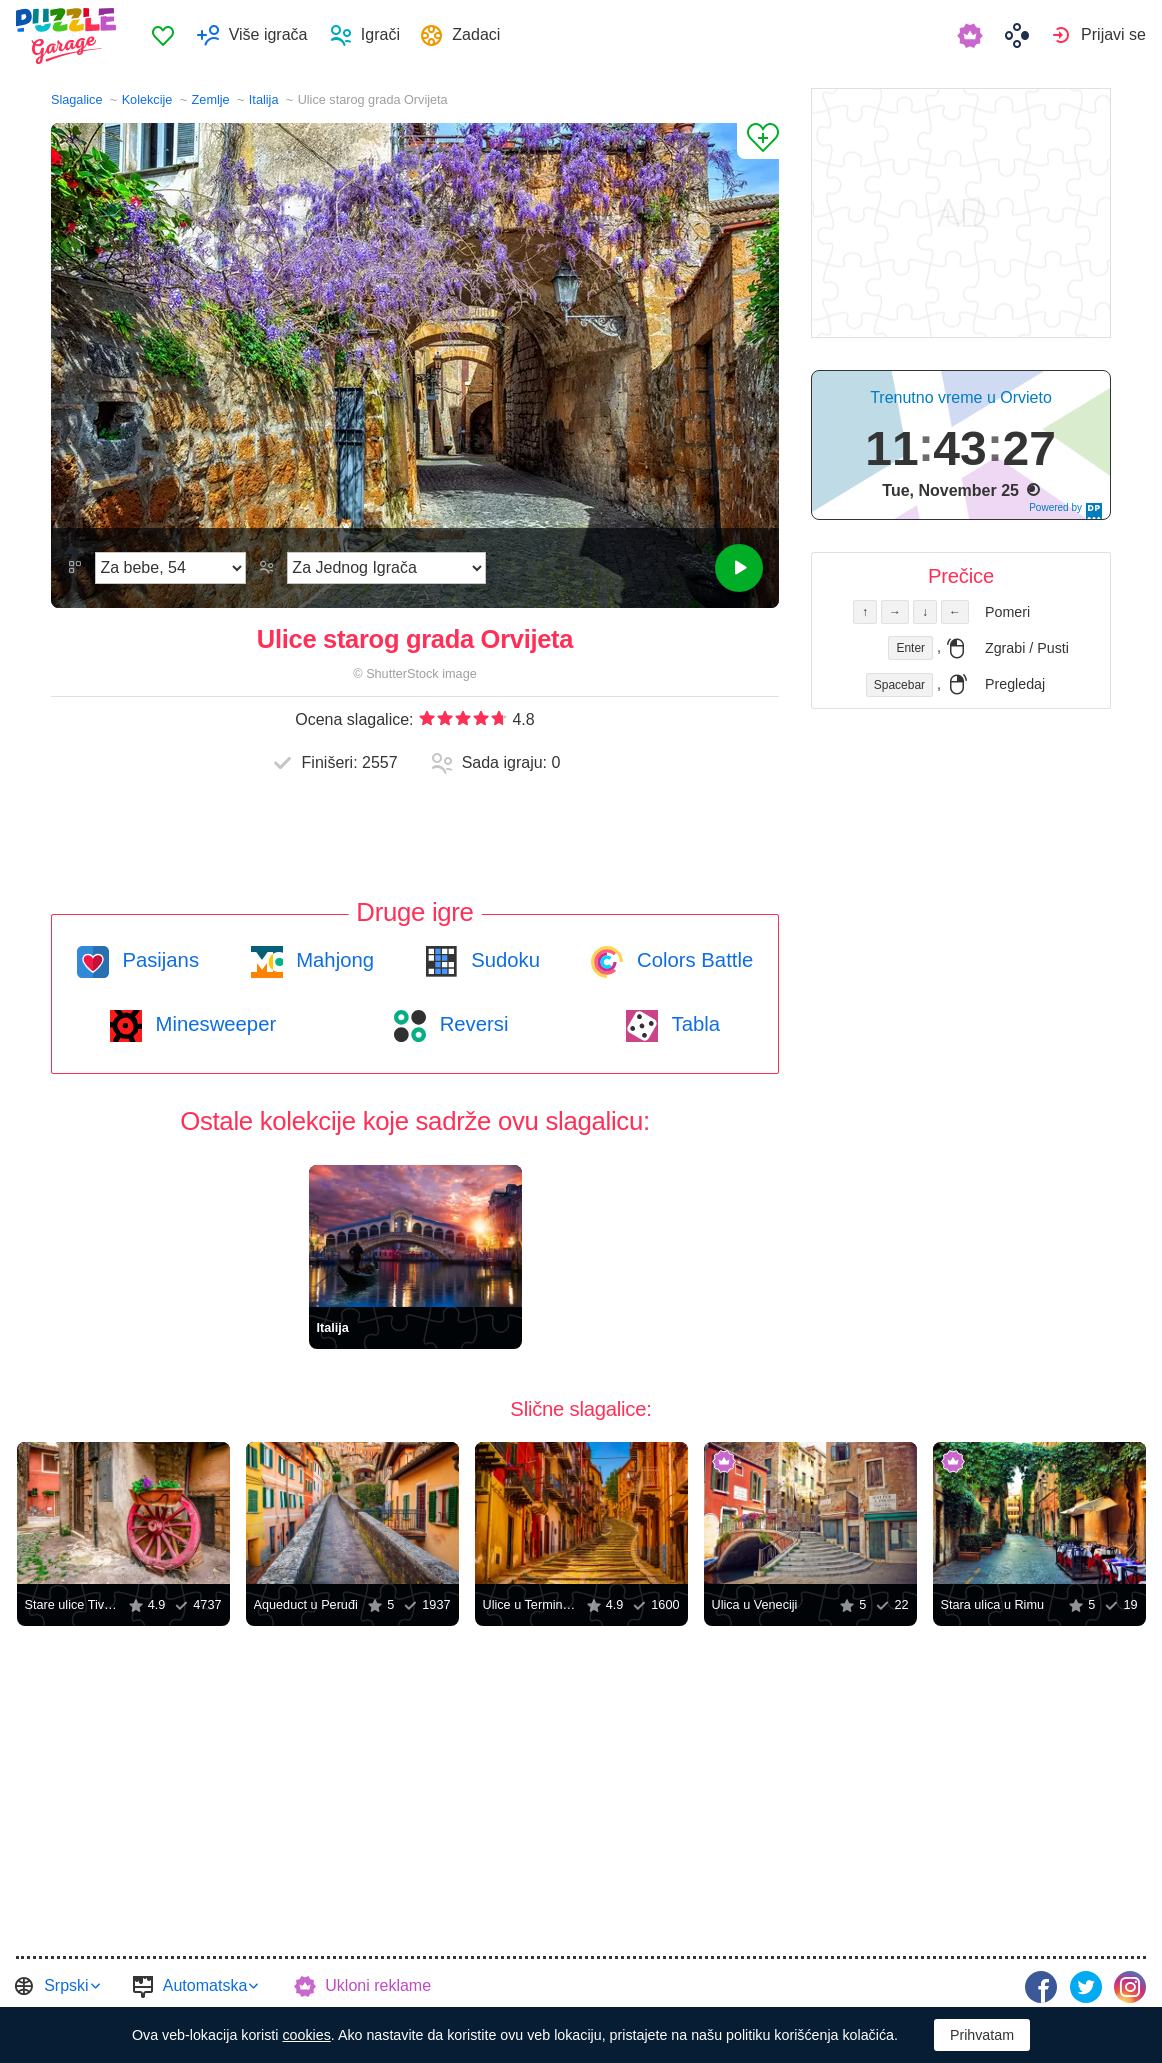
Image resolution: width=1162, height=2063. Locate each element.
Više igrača (275, 35)
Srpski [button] (66, 1985)
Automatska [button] (205, 1985)
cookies (306, 2035)
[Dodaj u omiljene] (758, 141)
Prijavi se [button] (1113, 35)
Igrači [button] (387, 35)
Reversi (471, 1024)
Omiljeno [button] (171, 36)
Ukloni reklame (378, 1985)
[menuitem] (170, 36)
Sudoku (503, 960)
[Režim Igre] (386, 568)
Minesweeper (213, 1024)
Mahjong (332, 960)
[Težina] (170, 568)
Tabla (693, 1024)
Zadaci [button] (485, 35)
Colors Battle (692, 960)
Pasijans (158, 960)
